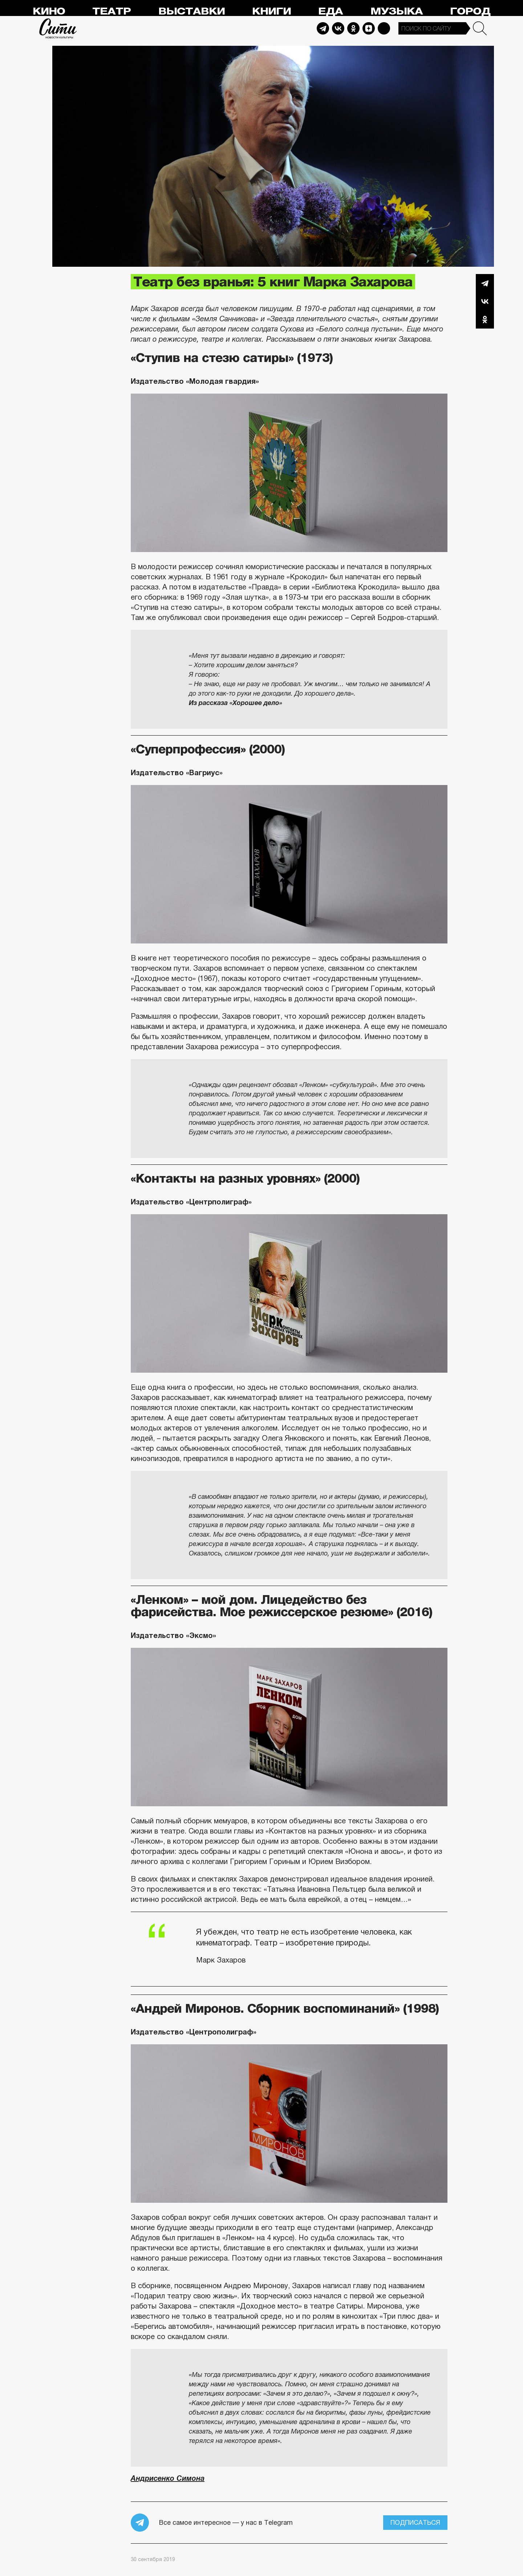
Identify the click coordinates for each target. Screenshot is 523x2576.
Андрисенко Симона (167, 2478)
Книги (271, 11)
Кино (49, 11)
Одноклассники (485, 319)
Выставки (191, 11)
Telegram (323, 28)
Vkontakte (338, 28)
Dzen (368, 28)
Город (470, 11)
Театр (111, 11)
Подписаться (415, 2522)
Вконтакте (485, 301)
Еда (330, 11)
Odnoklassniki (353, 28)
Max (384, 28)
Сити (58, 28)
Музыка (396, 11)
